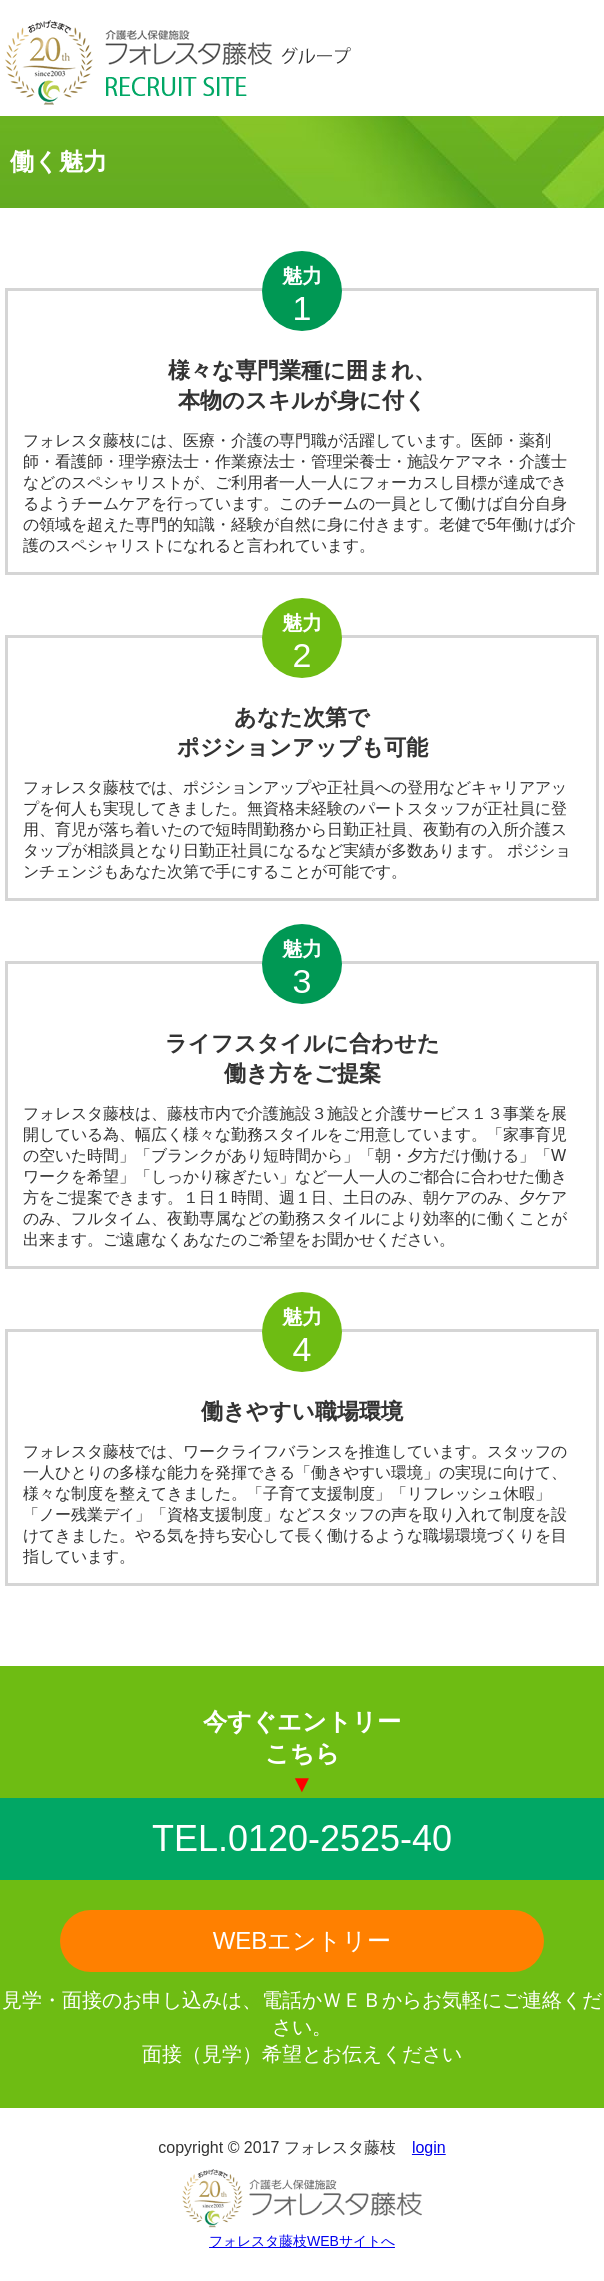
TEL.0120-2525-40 (302, 1838)
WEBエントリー (302, 1940)
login (429, 2147)
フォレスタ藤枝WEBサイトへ (302, 2241)
